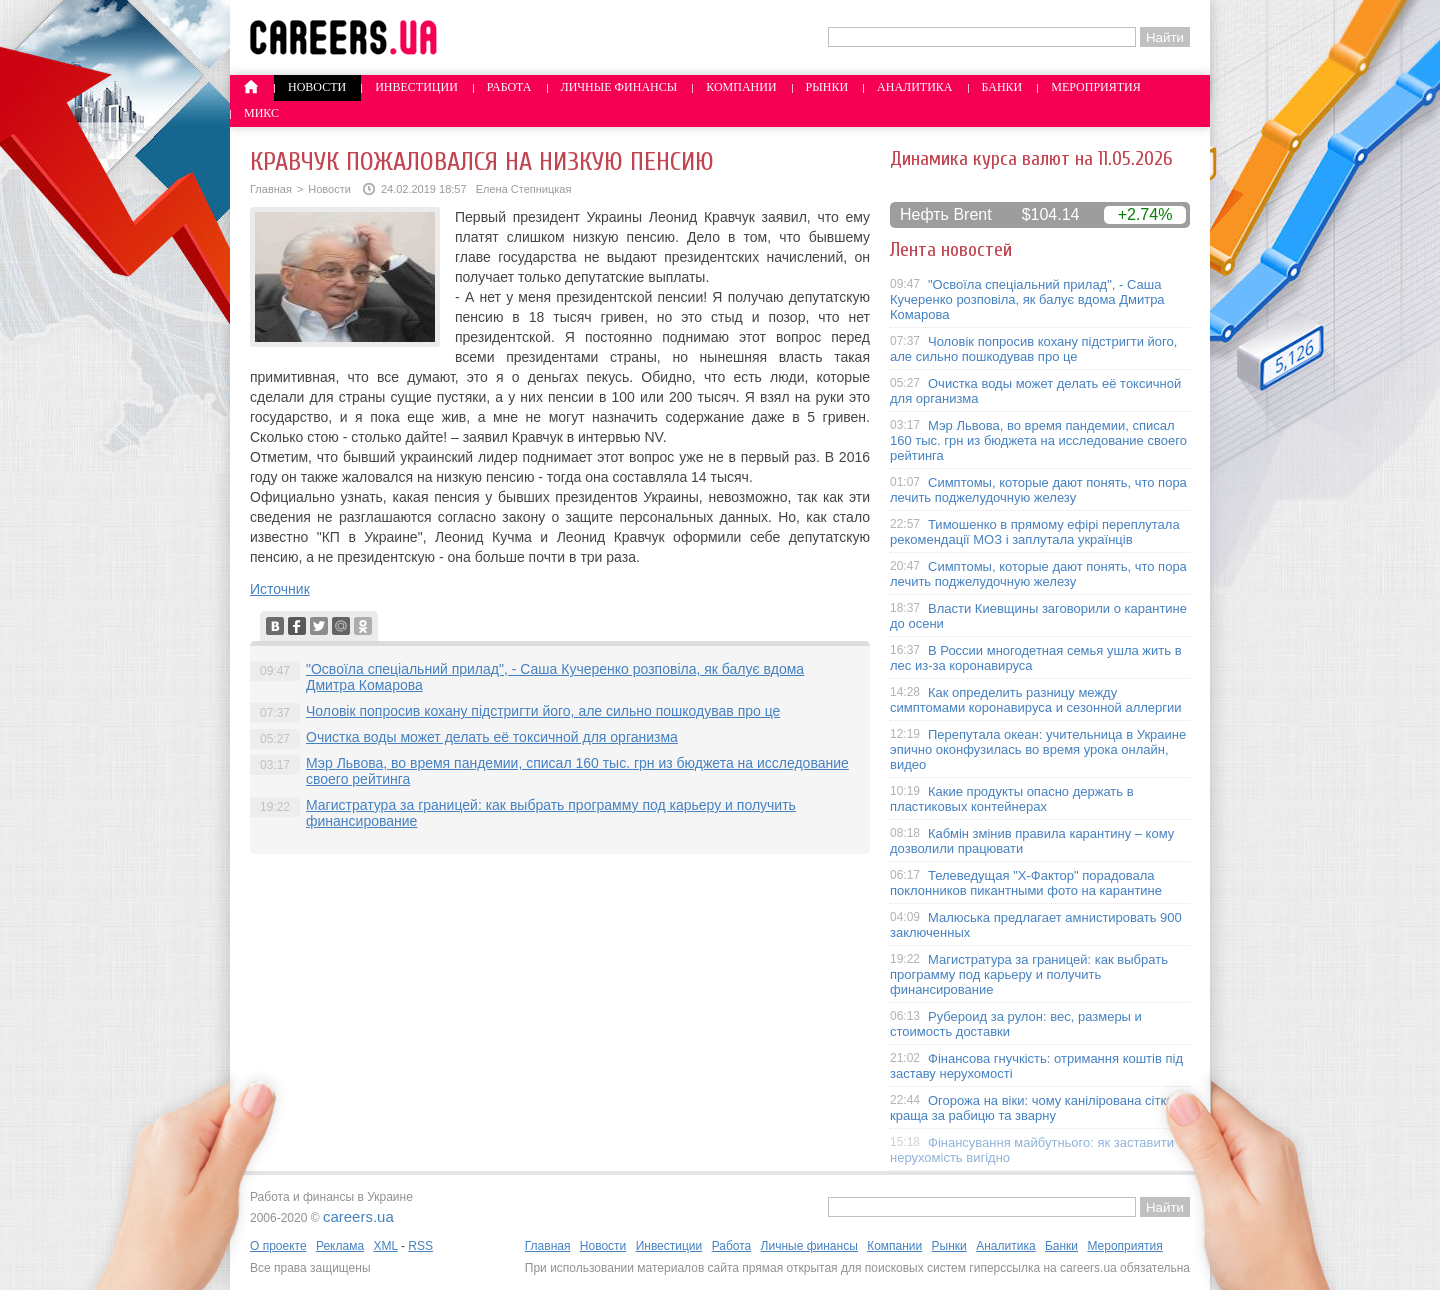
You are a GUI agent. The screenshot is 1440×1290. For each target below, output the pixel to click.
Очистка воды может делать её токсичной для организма (492, 737)
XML (385, 1246)
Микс (261, 113)
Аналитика (914, 87)
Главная (271, 189)
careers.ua (358, 1216)
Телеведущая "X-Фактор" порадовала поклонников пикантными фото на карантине (1026, 883)
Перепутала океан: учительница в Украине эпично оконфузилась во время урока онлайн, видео (1038, 749)
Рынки (827, 87)
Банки (1002, 87)
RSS (420, 1246)
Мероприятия (1096, 87)
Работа (509, 87)
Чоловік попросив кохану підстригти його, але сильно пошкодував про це (543, 711)
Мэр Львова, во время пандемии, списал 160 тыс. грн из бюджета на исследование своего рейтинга (1038, 440)
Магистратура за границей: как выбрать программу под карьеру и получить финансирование (1029, 974)
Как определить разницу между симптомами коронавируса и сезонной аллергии (1036, 700)
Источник (280, 589)
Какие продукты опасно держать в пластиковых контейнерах (1012, 799)
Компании (741, 87)
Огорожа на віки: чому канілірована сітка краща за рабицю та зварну (1032, 1108)
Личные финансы (619, 87)
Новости (317, 87)
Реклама (340, 1246)
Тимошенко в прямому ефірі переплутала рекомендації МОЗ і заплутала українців (1035, 532)
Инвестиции (416, 87)
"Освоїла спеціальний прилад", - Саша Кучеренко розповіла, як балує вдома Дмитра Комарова (1027, 299)
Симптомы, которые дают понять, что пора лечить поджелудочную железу (1038, 490)
